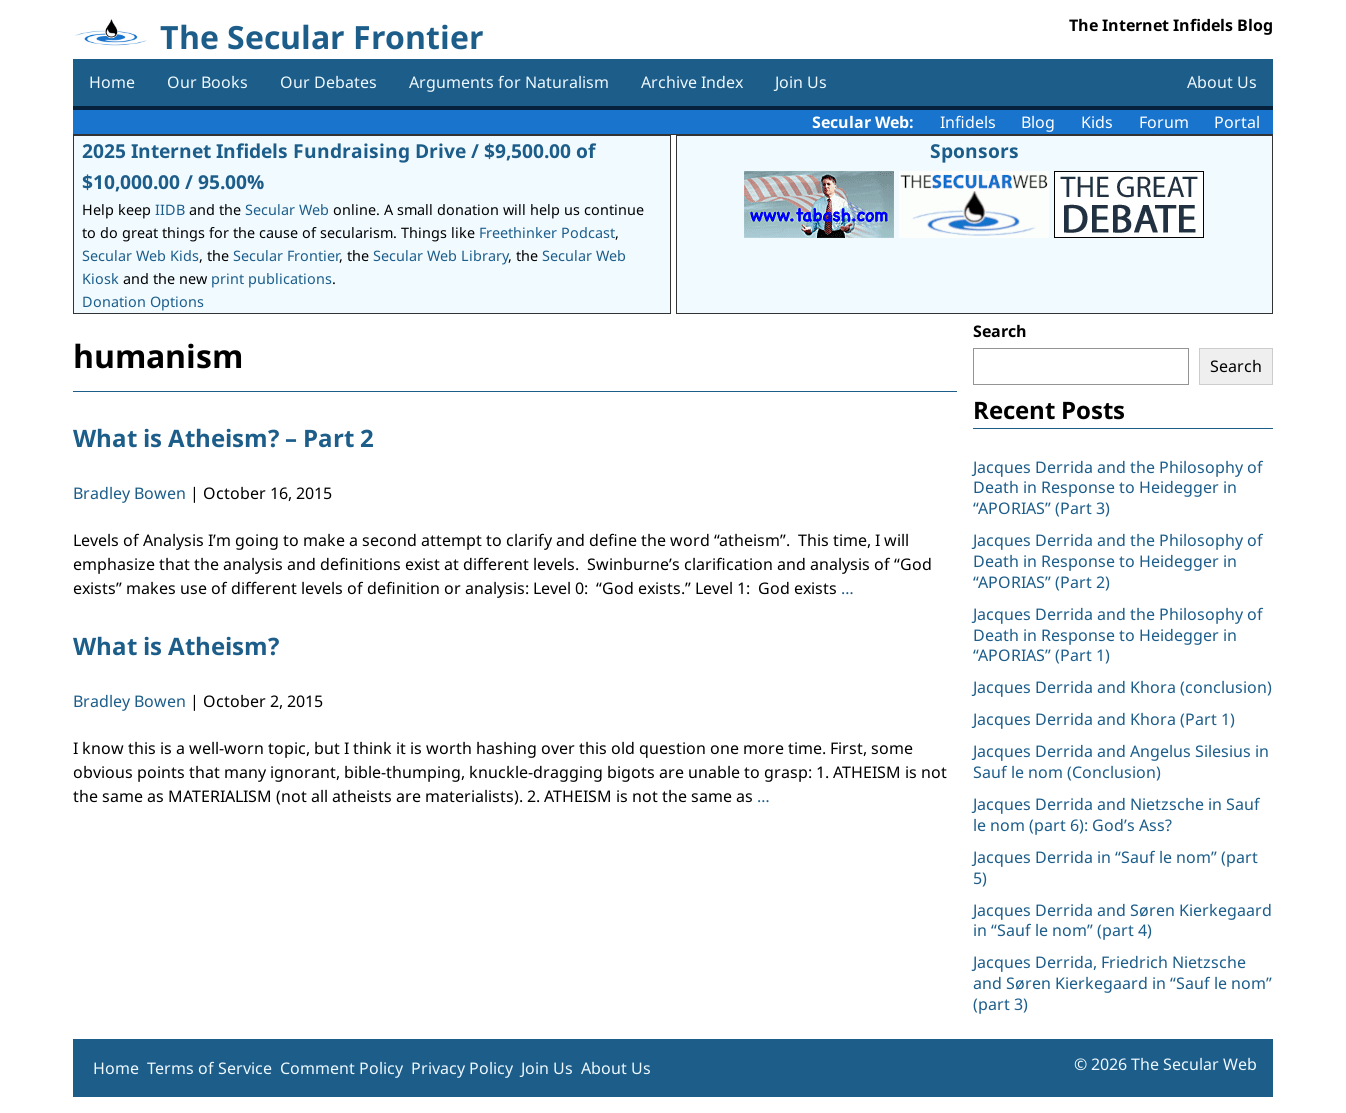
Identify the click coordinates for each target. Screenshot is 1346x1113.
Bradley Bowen (129, 493)
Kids (1097, 122)
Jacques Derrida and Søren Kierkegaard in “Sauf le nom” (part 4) (1122, 920)
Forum (1164, 122)
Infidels (968, 122)
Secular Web (287, 209)
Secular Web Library (440, 255)
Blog (1038, 122)
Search (1000, 331)
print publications (271, 278)
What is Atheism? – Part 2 (223, 437)
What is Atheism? (176, 645)
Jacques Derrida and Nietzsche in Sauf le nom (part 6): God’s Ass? (1116, 814)
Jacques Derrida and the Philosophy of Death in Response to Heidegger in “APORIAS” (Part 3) (1118, 488)
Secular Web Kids (140, 255)
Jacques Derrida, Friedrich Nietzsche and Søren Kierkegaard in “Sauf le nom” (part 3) (1122, 983)
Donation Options (143, 301)
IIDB (170, 209)
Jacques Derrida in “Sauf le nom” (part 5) (1115, 867)
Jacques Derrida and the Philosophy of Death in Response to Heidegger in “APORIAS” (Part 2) (1118, 561)
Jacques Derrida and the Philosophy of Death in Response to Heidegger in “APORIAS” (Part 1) (1118, 635)
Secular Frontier (286, 255)
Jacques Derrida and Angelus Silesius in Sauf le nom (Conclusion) (1121, 761)
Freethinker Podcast (547, 232)
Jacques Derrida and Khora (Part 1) (1104, 719)
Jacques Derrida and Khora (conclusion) (1122, 687)
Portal (1237, 122)
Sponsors (974, 150)
